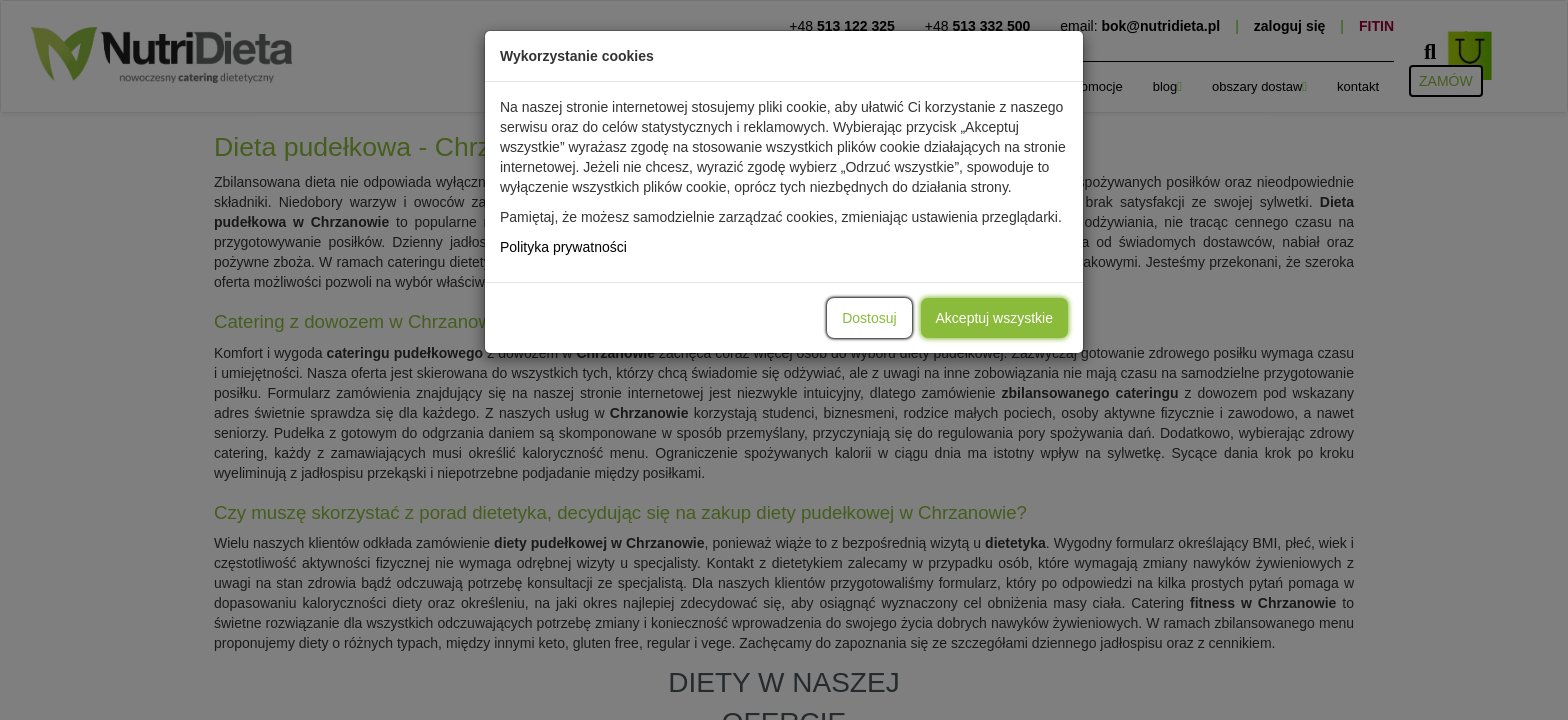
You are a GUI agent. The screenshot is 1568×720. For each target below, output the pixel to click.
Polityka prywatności (563, 247)
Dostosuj (869, 318)
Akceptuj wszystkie (994, 318)
